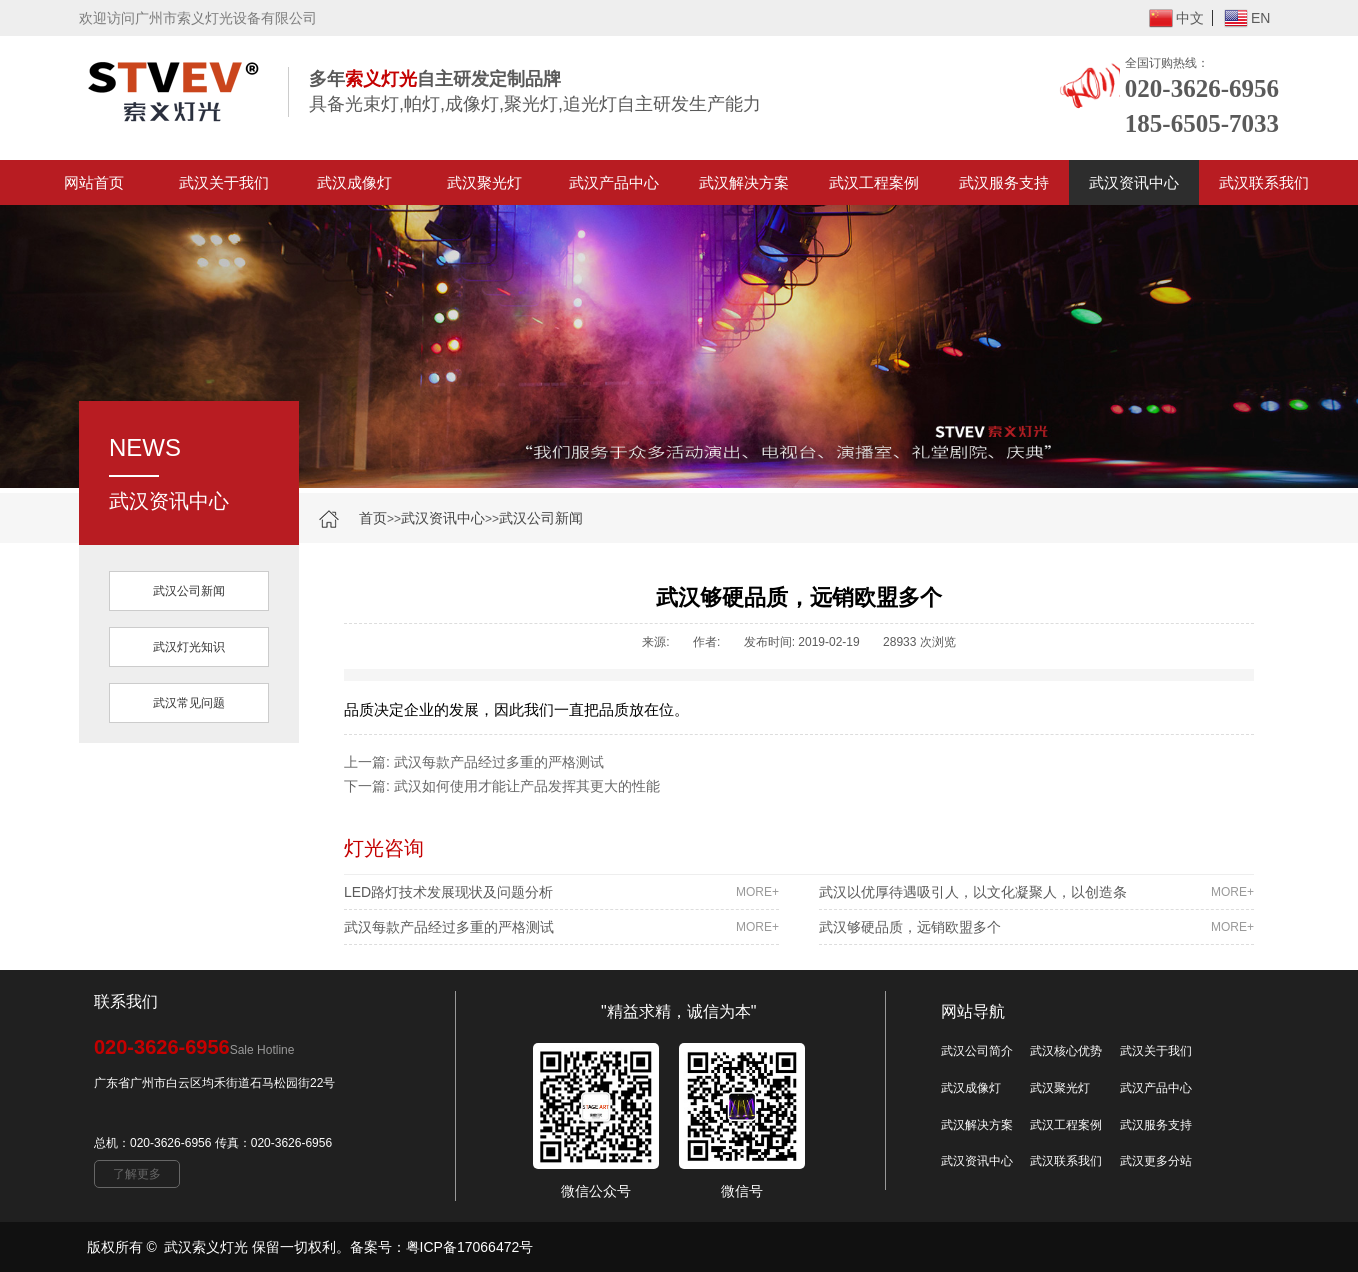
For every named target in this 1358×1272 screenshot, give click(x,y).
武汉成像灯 (354, 182)
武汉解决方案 (744, 182)
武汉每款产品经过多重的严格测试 (499, 762)
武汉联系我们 (1264, 182)
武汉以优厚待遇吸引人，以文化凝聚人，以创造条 (1036, 892)
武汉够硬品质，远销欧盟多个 (1036, 927)
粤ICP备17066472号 (470, 1247)
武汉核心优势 (1066, 1051)
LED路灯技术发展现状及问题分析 (561, 892)
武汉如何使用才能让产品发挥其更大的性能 (527, 786)
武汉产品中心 (614, 182)
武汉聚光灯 (484, 182)
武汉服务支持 (1004, 182)
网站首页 (94, 182)
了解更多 (137, 1174)
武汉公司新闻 (541, 518)
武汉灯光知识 (189, 647)
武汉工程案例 (874, 182)
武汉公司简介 (977, 1051)
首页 (373, 518)
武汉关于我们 (224, 182)
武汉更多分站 (1156, 1161)
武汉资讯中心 (1134, 182)
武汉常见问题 (189, 703)
